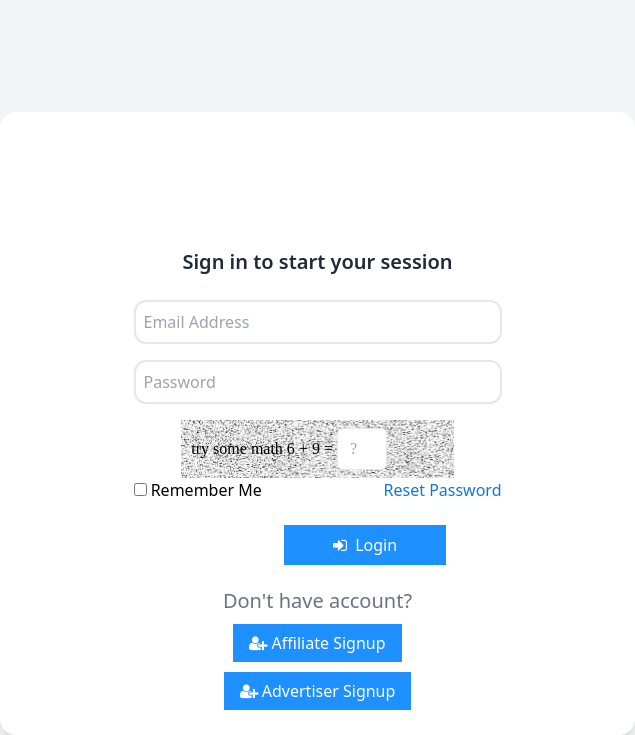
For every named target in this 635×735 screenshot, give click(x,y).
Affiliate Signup (317, 643)
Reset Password (443, 490)
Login (365, 545)
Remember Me (206, 490)
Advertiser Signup (318, 691)
